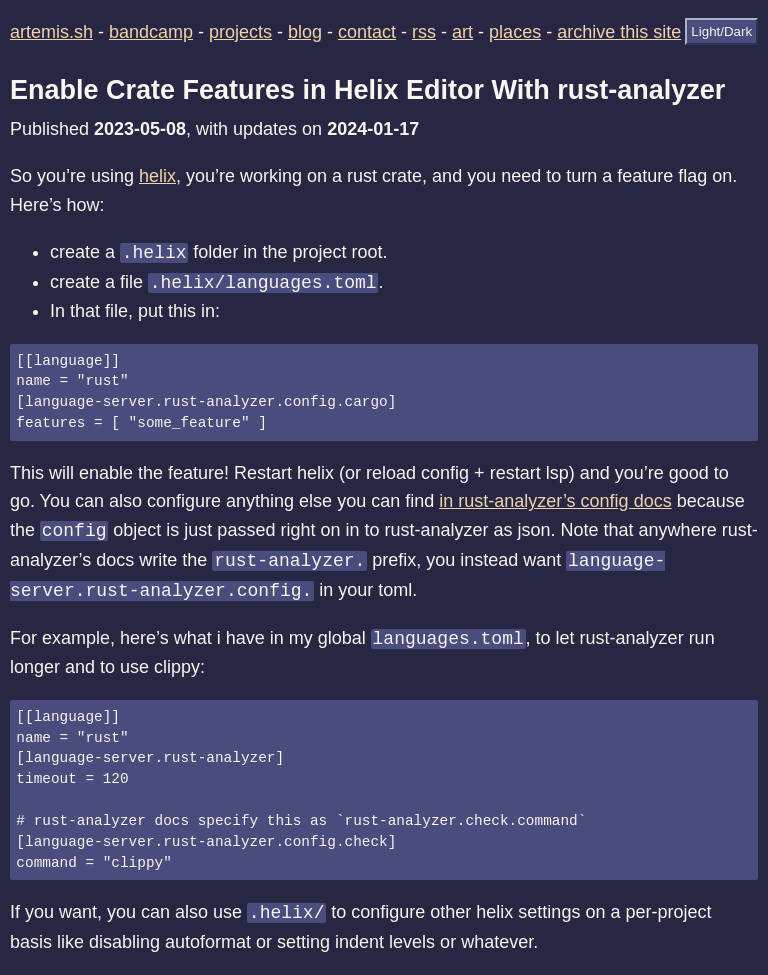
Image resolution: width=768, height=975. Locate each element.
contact (367, 32)
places (515, 32)
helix (157, 176)
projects (240, 32)
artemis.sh (51, 32)
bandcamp (151, 32)
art (462, 32)
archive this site (619, 32)
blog (305, 32)
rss (424, 32)
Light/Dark (721, 31)
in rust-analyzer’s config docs (555, 501)
